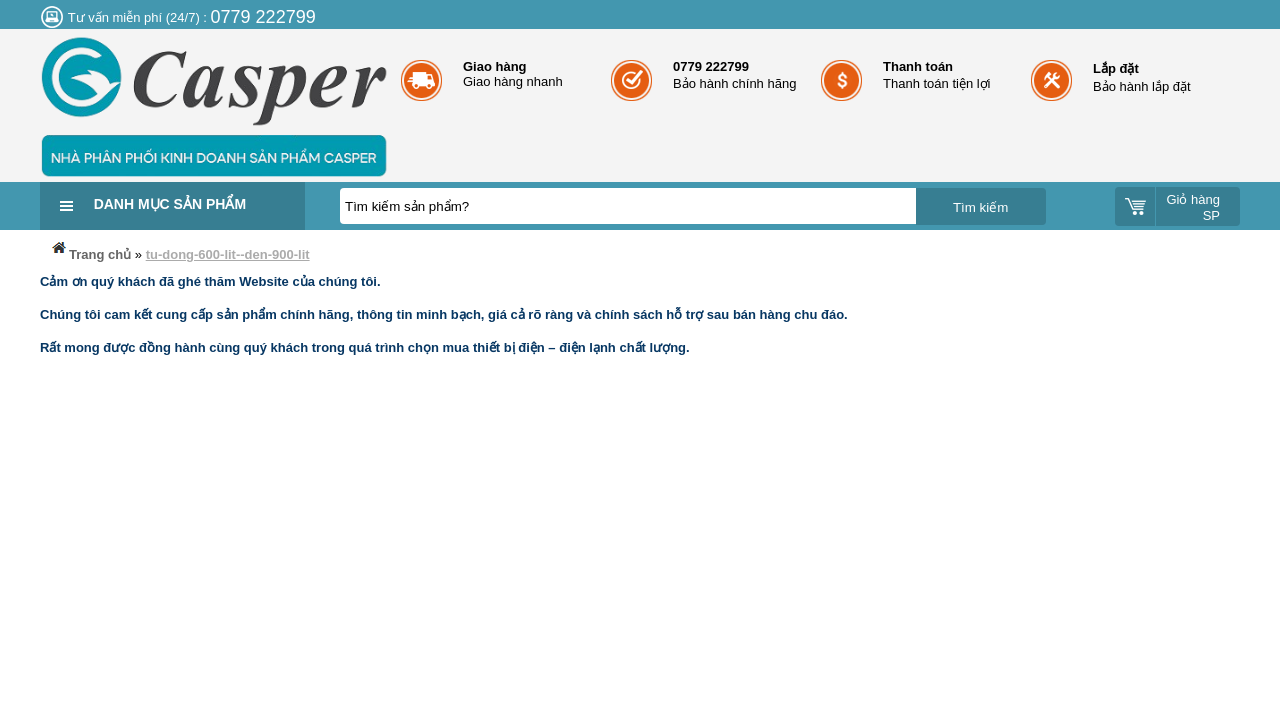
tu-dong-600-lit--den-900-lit (228, 254)
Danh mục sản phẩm (170, 204)
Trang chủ (90, 250)
